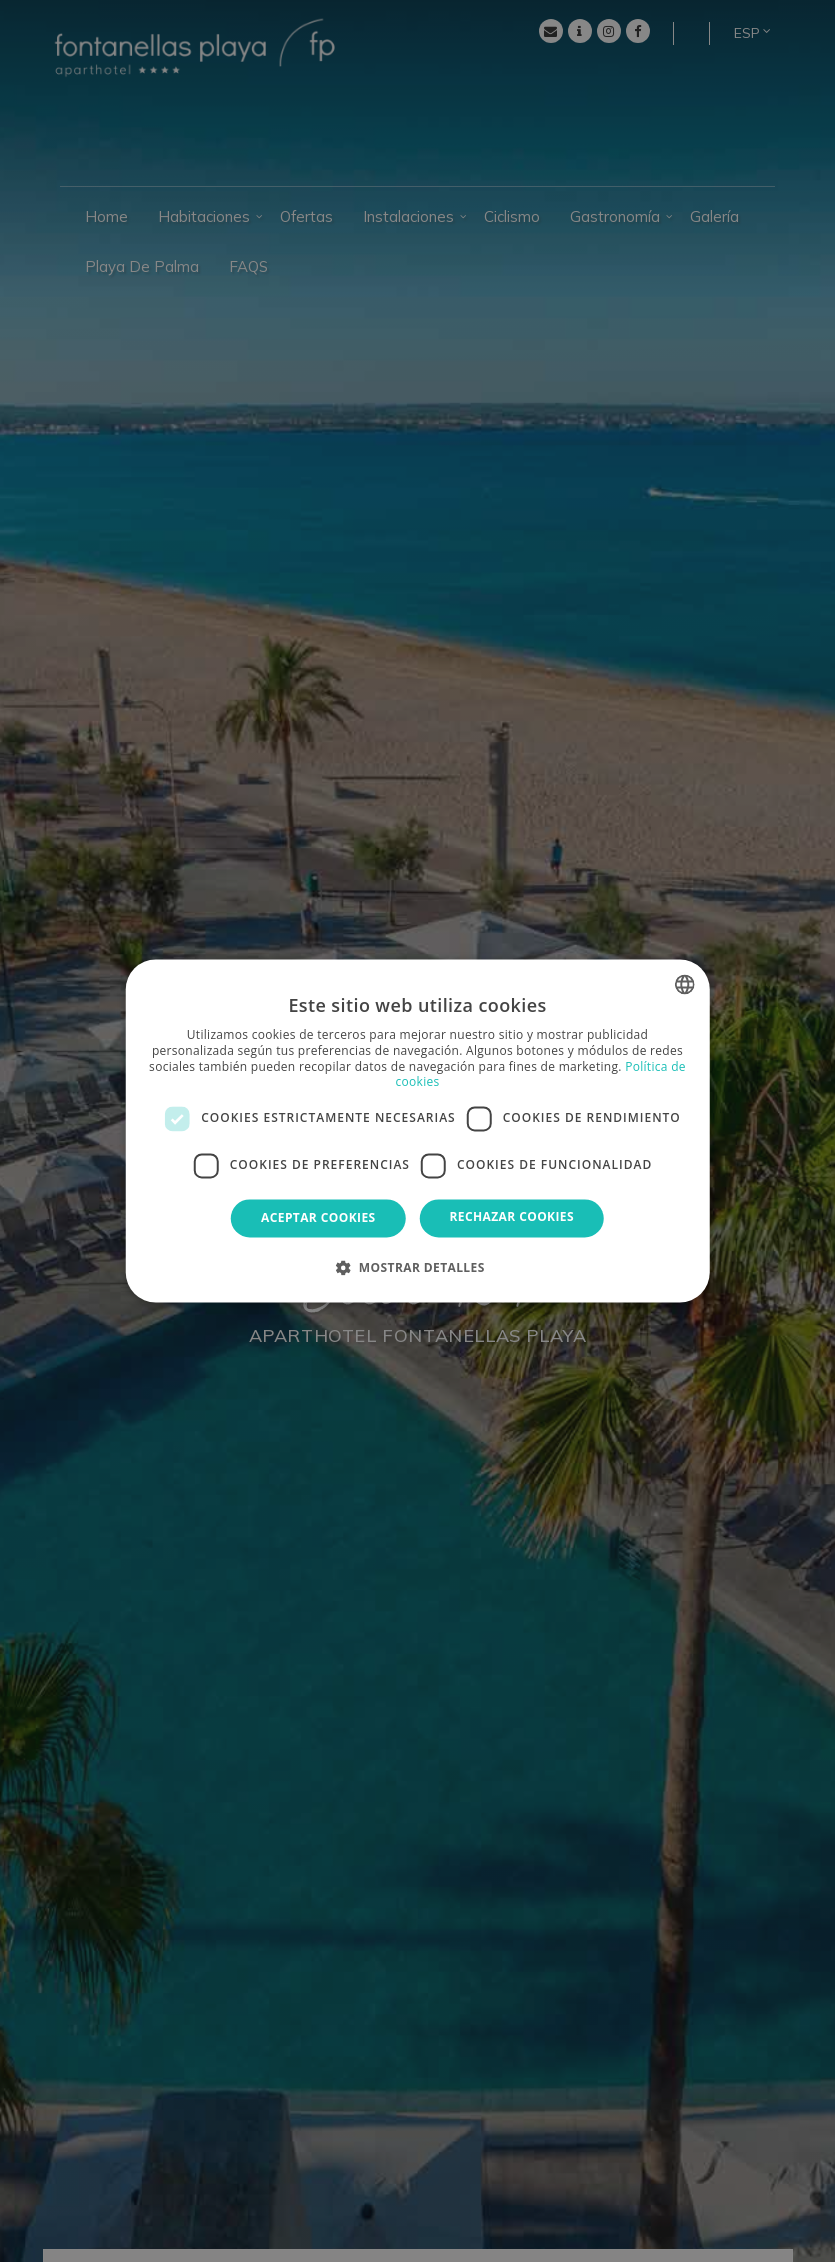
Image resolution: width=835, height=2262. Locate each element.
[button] (417, 1268)
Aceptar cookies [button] (318, 1217)
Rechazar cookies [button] (512, 1216)
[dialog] (417, 1130)
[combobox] (685, 984)
